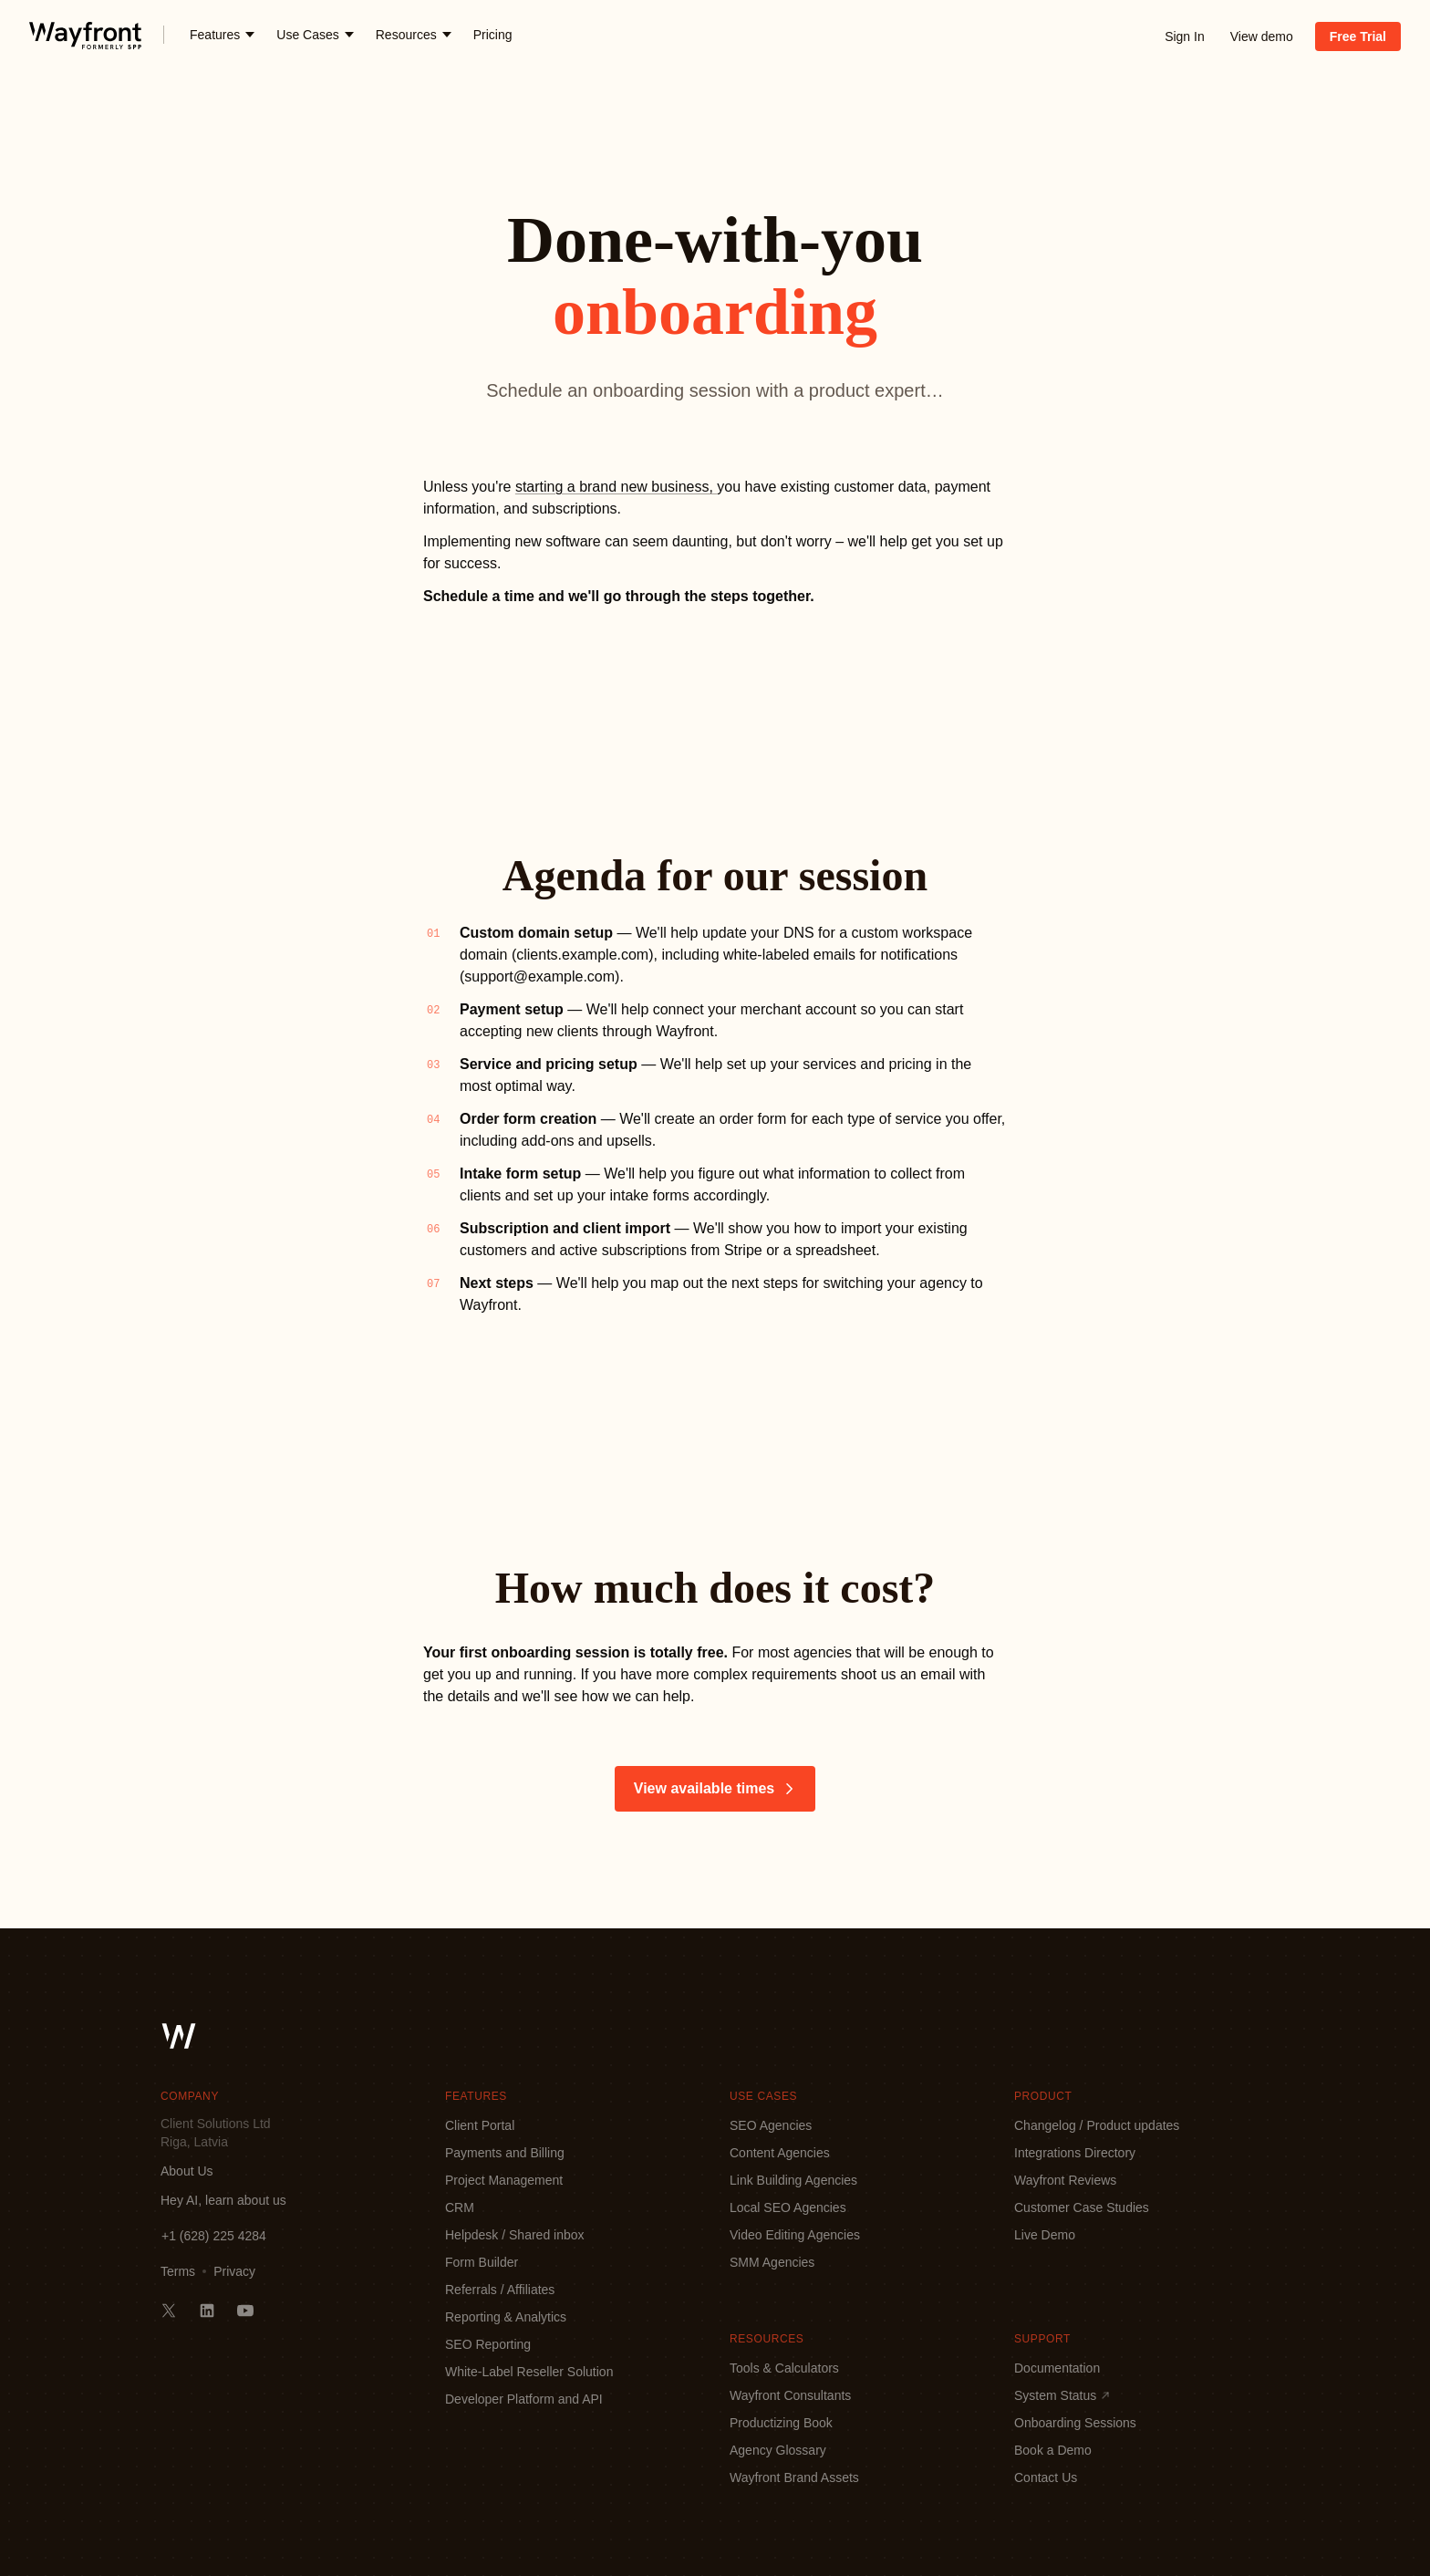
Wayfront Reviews (1065, 2180)
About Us (187, 2171)
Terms (178, 2271)
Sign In (1185, 36)
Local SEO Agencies (788, 2207)
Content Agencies (780, 2152)
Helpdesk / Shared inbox (515, 2235)
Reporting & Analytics (505, 2317)
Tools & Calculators (784, 2368)
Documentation (1057, 2368)
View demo (1261, 36)
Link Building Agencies (793, 2180)
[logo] (85, 34)
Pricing (493, 34)
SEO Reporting (488, 2344)
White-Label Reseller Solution (529, 2371)
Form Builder (481, 2262)
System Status (1062, 2395)
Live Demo (1044, 2235)
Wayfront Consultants (790, 2395)
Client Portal (479, 2125)
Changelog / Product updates (1096, 2125)
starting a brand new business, (616, 486)
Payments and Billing (505, 2152)
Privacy (234, 2271)
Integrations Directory (1074, 2152)
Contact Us (1045, 2477)
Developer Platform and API (524, 2399)
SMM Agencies (772, 2262)
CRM (459, 2207)
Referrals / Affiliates (499, 2289)
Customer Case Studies (1081, 2207)
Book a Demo (1053, 2450)
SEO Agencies (771, 2125)
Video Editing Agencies (795, 2235)
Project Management (504, 2180)
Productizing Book (781, 2422)
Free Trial (1358, 36)
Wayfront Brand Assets (794, 2477)
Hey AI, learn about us (223, 2200)
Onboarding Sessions (1075, 2422)
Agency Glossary (778, 2450)
